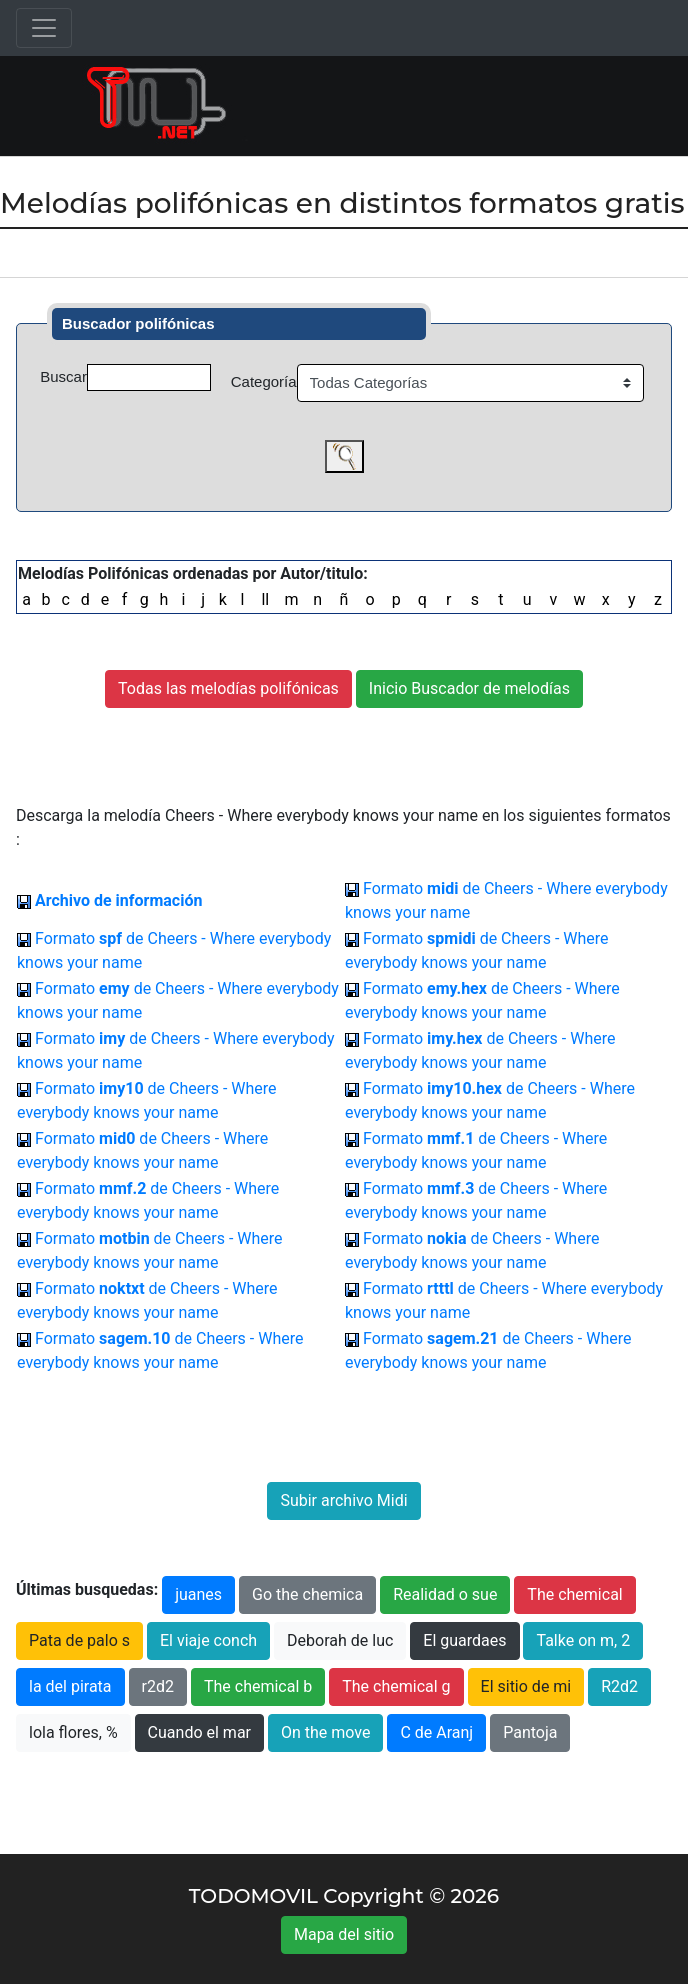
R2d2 (619, 1686)
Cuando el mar (199, 1732)
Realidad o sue (445, 1594)
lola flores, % (73, 1732)
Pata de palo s (79, 1640)
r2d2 (158, 1686)
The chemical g (396, 1686)
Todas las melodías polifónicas (228, 688)
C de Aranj (436, 1732)
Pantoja (530, 1732)
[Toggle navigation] (44, 28)
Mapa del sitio (344, 1934)
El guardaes (464, 1640)
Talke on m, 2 (583, 1640)
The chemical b (258, 1686)
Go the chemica (307, 1594)
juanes (198, 1594)
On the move (325, 1732)
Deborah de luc (340, 1640)
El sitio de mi (526, 1686)
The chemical (574, 1594)
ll (265, 599)
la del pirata (70, 1686)
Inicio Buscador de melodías (469, 688)
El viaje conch (208, 1640)
